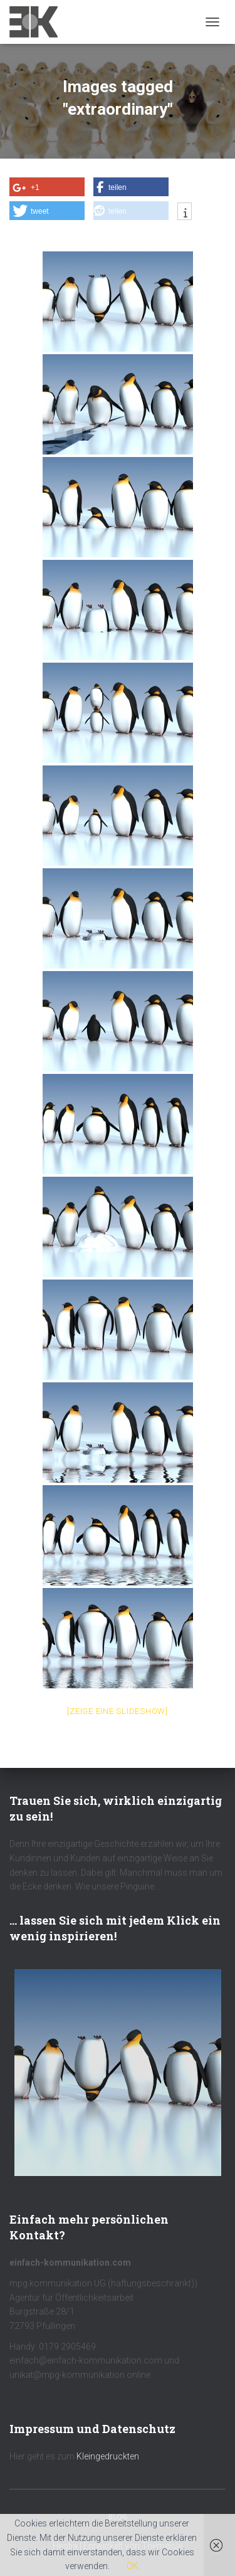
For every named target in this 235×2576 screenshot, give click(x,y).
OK (132, 2566)
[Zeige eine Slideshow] (117, 1711)
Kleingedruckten (107, 2456)
